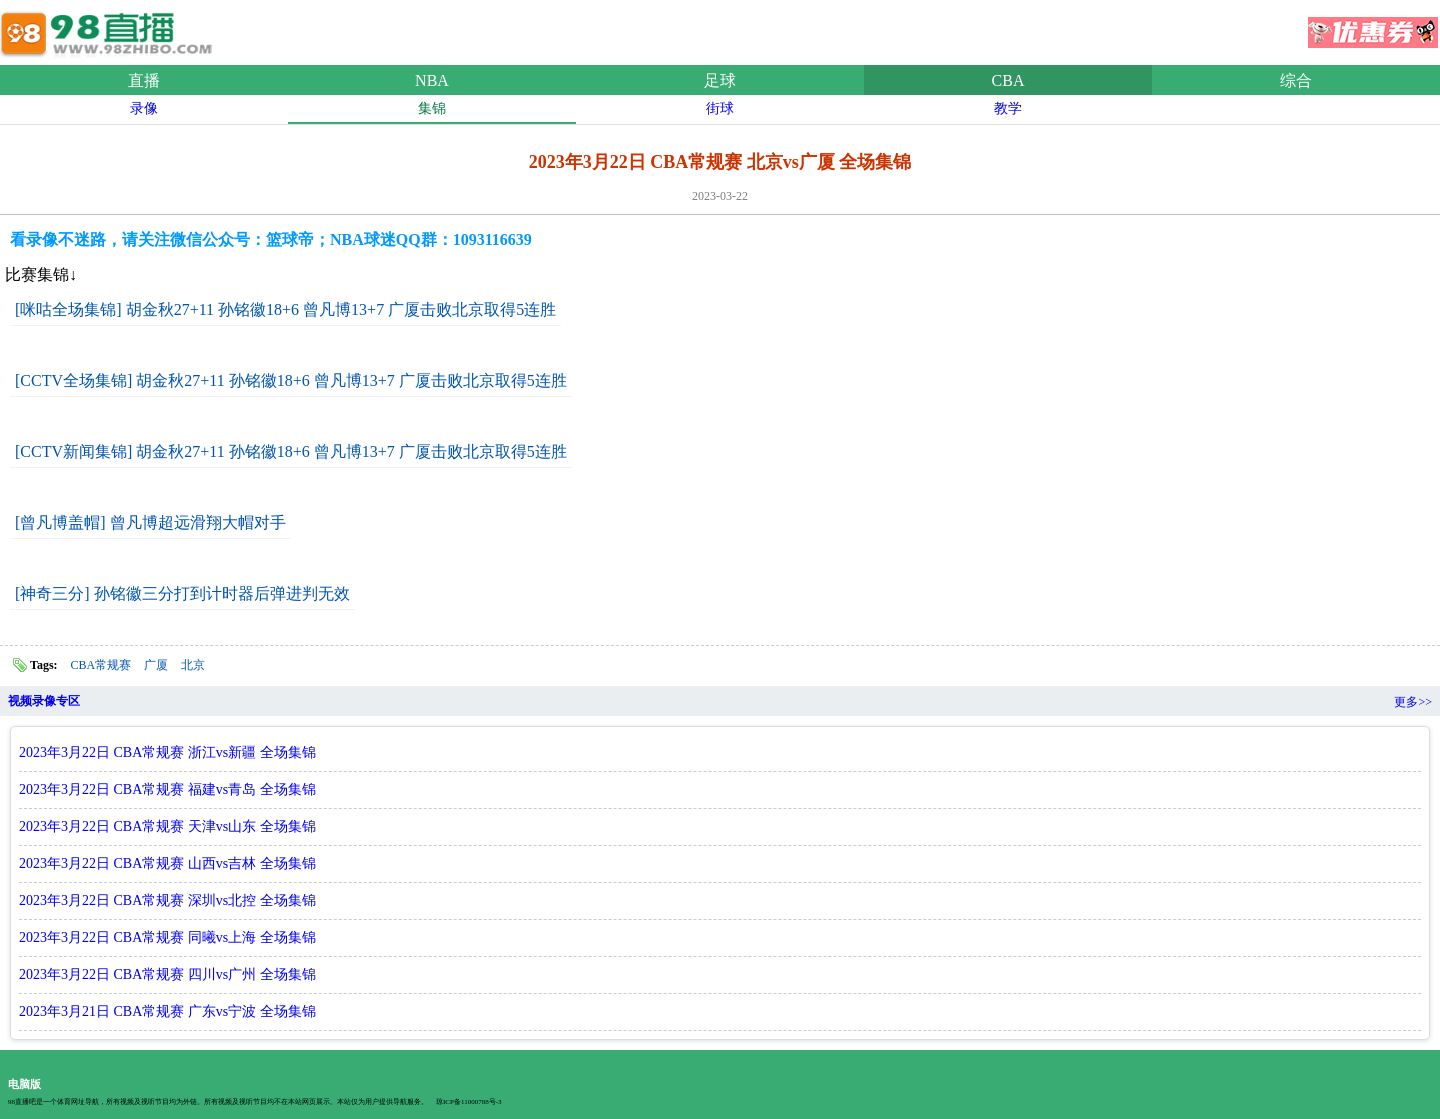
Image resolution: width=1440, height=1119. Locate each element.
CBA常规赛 (101, 665)
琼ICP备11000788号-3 (468, 1102)
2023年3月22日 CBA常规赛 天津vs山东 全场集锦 (167, 826)
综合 (1296, 80)
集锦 (432, 108)
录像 (144, 108)
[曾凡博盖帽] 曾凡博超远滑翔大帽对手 (150, 522)
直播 (144, 80)
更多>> (1413, 702)
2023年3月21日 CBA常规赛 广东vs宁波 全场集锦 (167, 1011)
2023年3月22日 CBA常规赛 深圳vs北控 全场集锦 (167, 900)
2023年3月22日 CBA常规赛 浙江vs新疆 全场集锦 (167, 752)
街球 (720, 108)
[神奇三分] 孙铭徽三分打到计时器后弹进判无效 (182, 593)
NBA (432, 80)
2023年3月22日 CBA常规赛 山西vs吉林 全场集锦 (167, 863)
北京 (193, 665)
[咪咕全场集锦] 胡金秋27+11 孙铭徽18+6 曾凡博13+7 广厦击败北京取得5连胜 (285, 309)
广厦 (156, 665)
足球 (720, 80)
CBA (1008, 80)
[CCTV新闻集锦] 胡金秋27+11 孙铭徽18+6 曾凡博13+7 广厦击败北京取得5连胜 (291, 451)
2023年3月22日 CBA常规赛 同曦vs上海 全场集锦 (167, 937)
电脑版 (24, 1084)
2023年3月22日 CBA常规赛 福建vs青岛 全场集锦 (167, 789)
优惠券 (1373, 26)
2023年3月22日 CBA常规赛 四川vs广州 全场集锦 (167, 974)
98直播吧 (110, 29)
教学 (1008, 108)
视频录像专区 (44, 701)
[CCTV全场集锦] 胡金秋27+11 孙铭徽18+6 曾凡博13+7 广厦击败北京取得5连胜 (291, 380)
